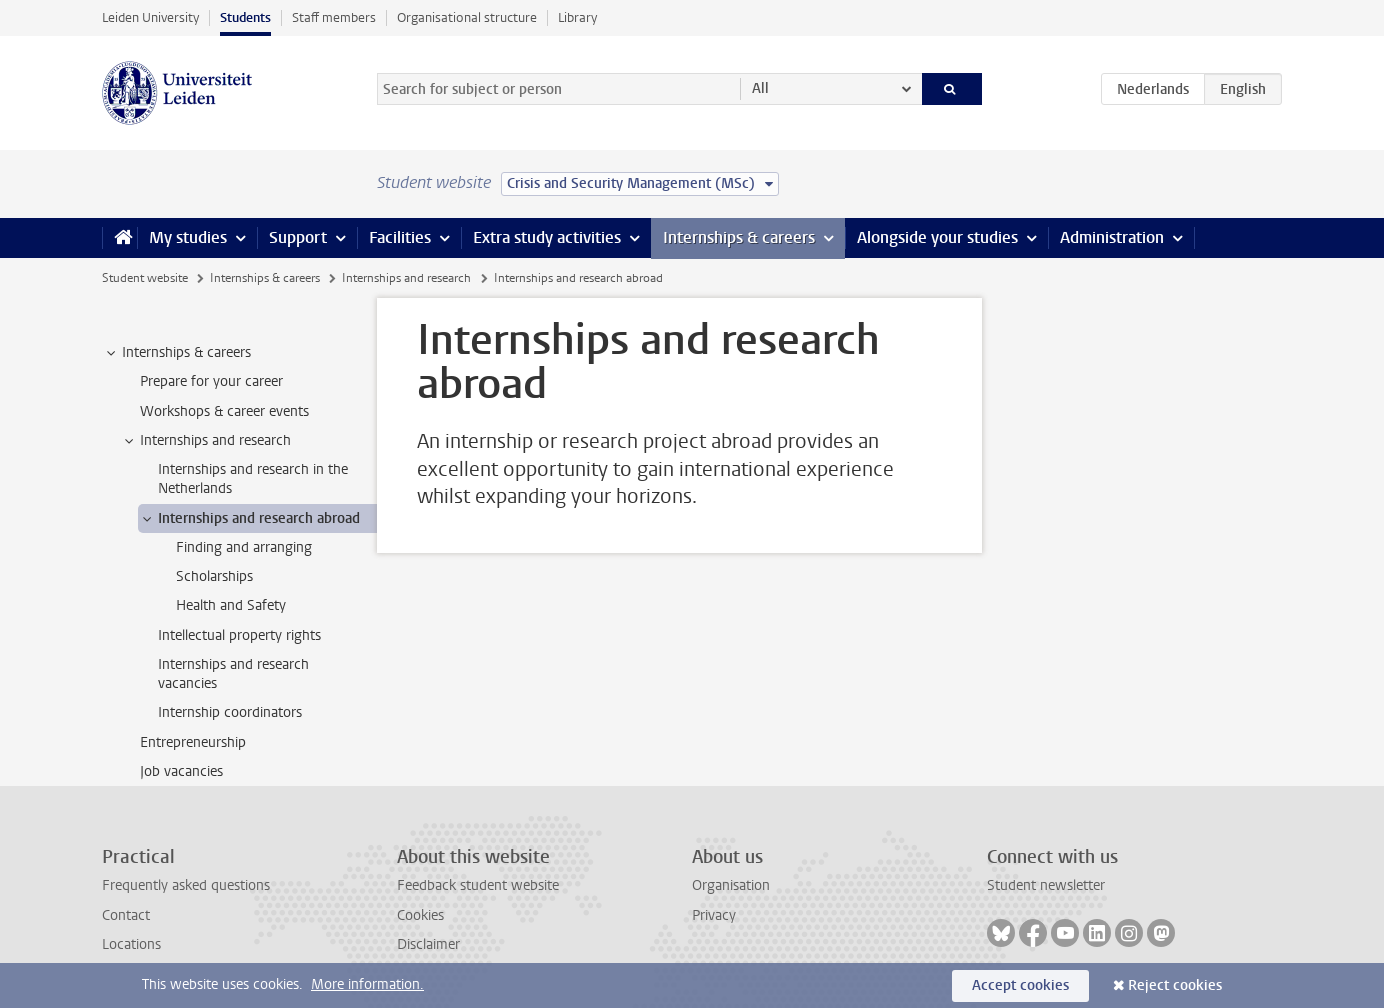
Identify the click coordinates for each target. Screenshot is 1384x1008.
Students (245, 17)
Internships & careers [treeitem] (177, 353)
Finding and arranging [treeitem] (244, 547)
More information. (367, 984)
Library (577, 17)
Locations (131, 944)
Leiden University (150, 17)
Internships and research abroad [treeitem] (249, 519)
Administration (1112, 237)
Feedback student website (478, 885)
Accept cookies (1020, 985)
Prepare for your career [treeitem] (211, 381)
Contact (126, 915)
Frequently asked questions (186, 885)
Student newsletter (1046, 885)
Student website (145, 278)
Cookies (420, 915)
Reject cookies (1175, 985)
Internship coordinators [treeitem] (230, 712)
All (760, 88)
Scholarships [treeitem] (214, 576)
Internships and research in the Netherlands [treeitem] (253, 479)
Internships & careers (739, 237)
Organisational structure (467, 17)
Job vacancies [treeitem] (181, 771)
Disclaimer (428, 944)
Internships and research (406, 278)
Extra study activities (547, 237)
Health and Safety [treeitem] (231, 605)
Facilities (400, 237)
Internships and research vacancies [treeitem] (233, 674)
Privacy (714, 915)
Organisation (731, 885)
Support (298, 237)
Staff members (334, 17)
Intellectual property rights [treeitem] (239, 635)
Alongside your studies (937, 237)
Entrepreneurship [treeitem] (193, 742)
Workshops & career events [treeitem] (224, 411)
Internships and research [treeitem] (206, 441)
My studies (188, 237)
